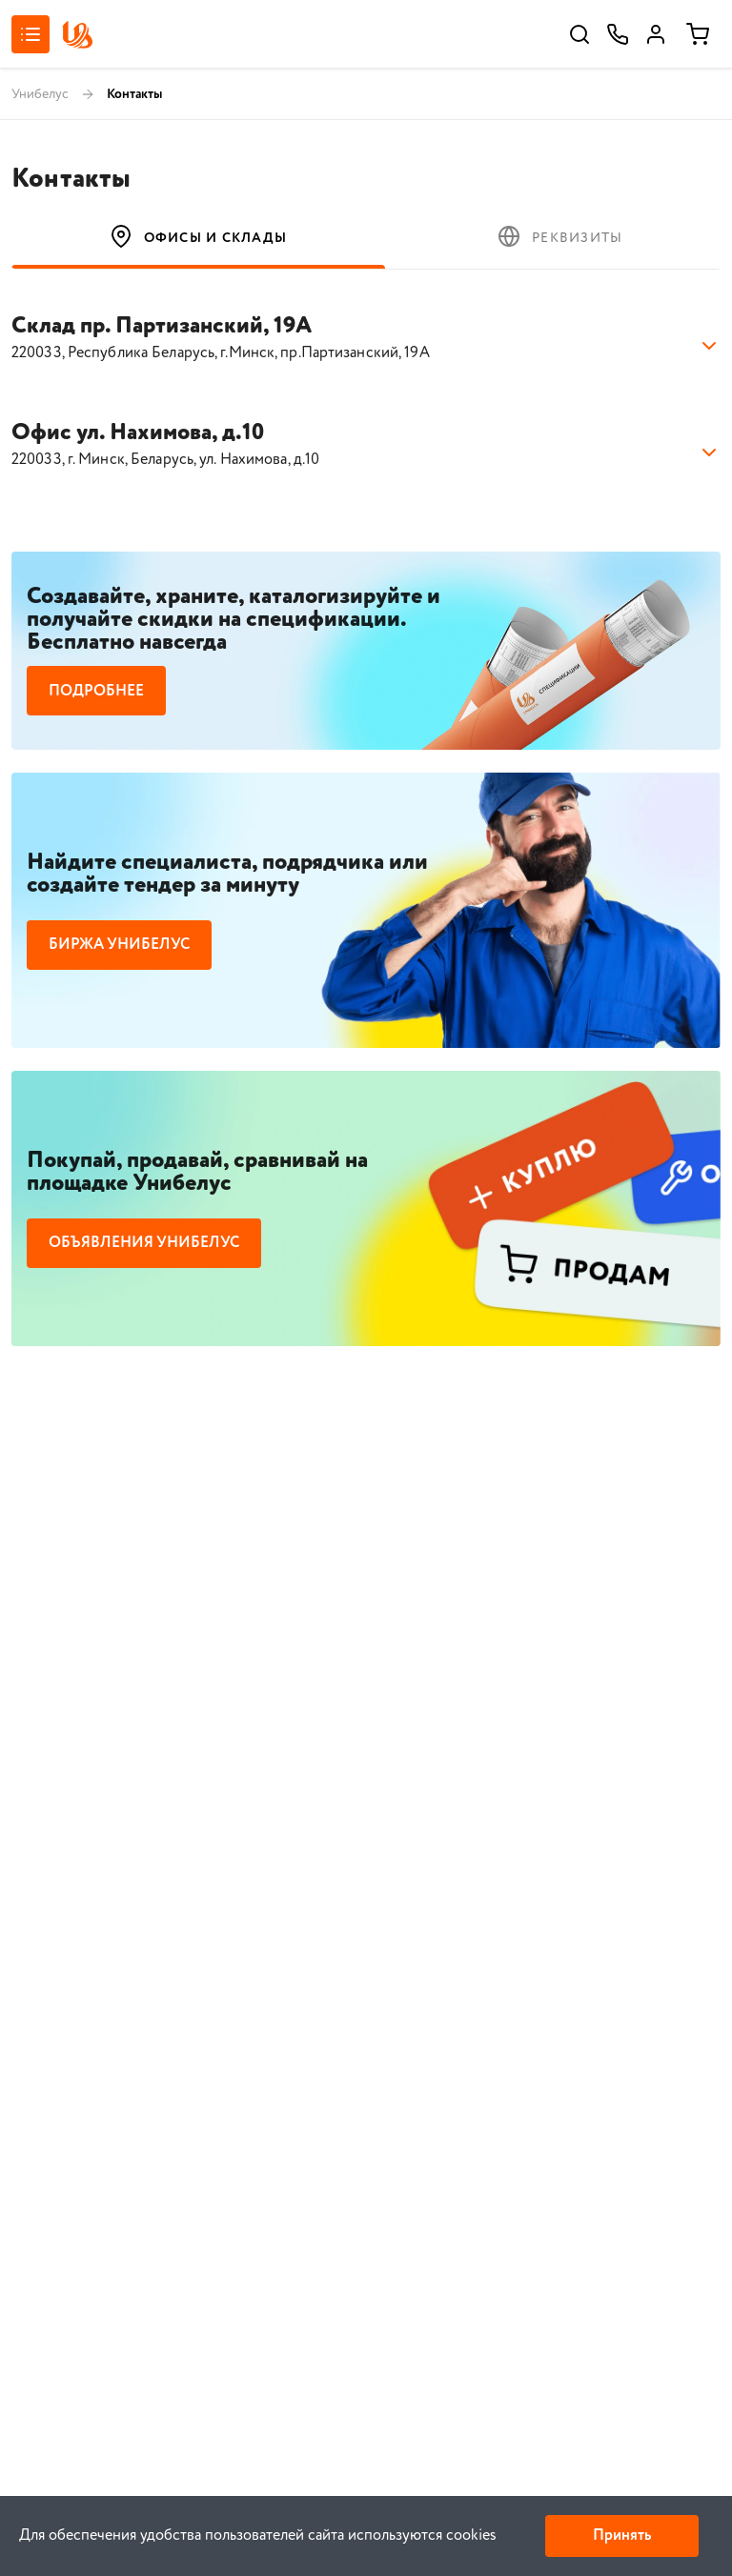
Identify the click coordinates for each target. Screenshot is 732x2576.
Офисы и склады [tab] (199, 236)
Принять (622, 2535)
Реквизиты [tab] (560, 236)
